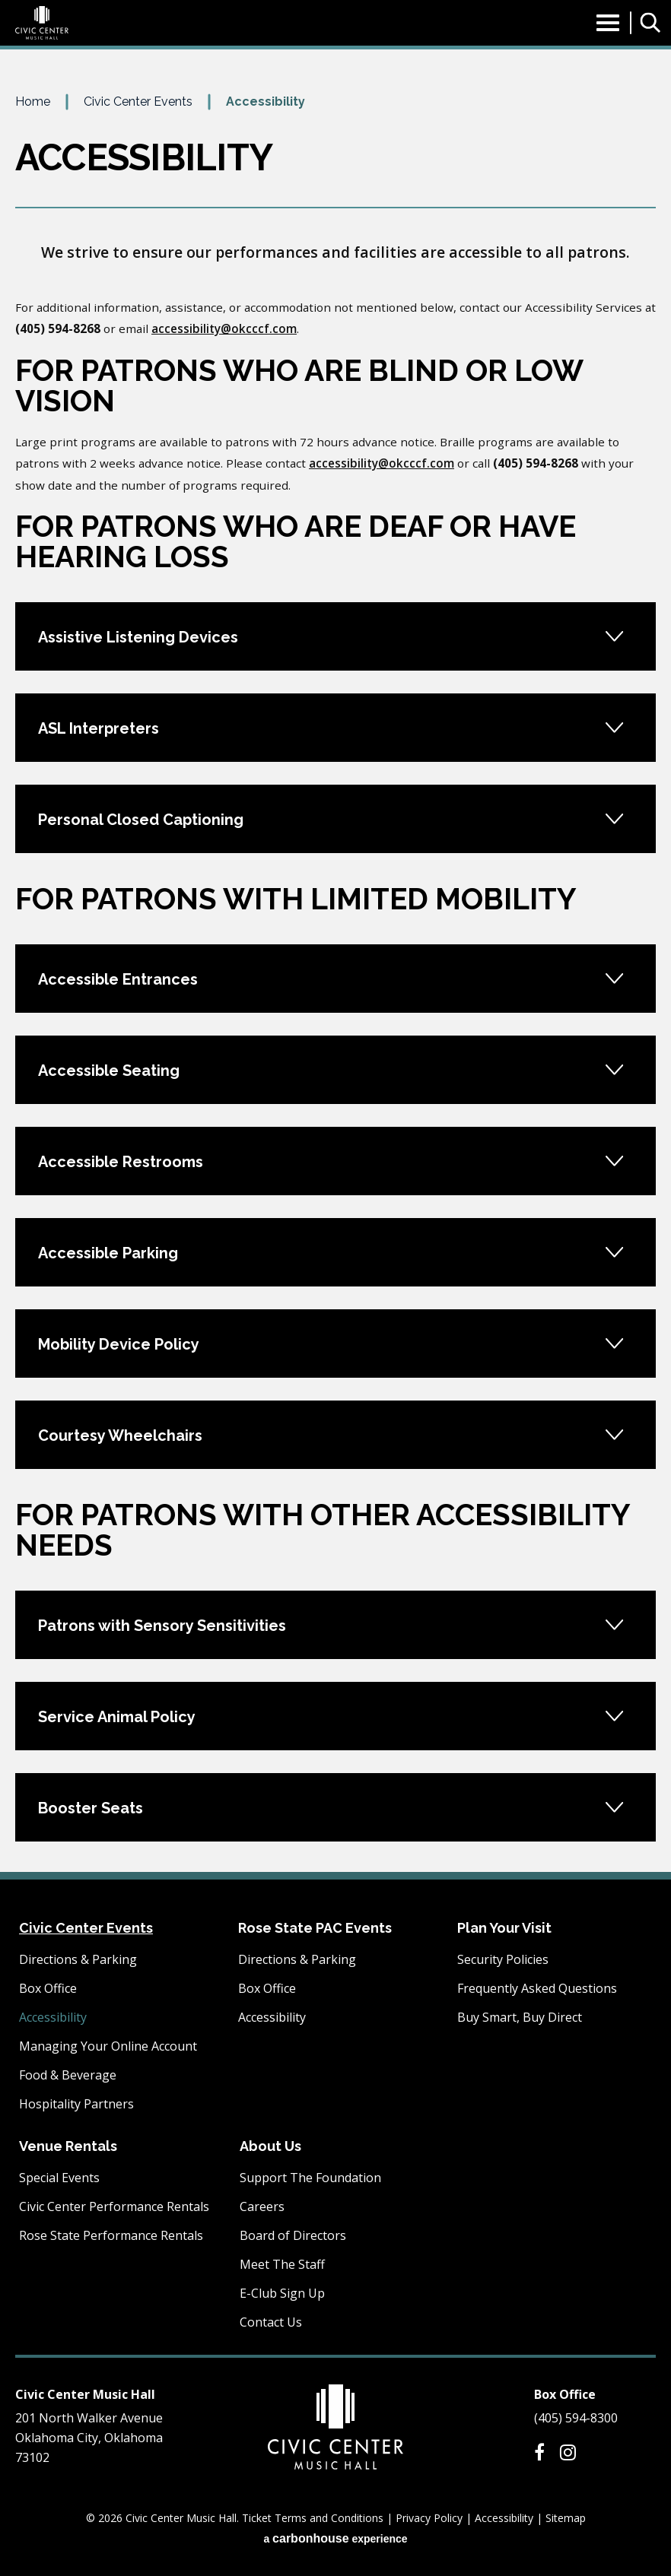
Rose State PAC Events (315, 1928)
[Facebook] (539, 2452)
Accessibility (53, 2017)
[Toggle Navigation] (608, 27)
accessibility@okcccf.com (224, 328)
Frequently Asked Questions (537, 1988)
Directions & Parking (78, 1959)
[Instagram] (568, 2452)
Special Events (59, 2177)
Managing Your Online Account (108, 2046)
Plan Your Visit (504, 1928)
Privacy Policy (429, 2518)
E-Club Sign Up (282, 2293)
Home (32, 101)
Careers (262, 2206)
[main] (335, 981)
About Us (270, 2146)
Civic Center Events (138, 101)
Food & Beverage (67, 2075)
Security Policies (503, 1959)
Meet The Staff (282, 2264)
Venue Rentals (68, 2146)
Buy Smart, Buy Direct (519, 2017)
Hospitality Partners (76, 2103)
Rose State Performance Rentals (111, 2235)
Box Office (48, 1988)
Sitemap (565, 2518)
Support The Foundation (310, 2177)
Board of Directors (293, 2235)
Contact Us (271, 2322)
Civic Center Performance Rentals (114, 2206)
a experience (335, 2538)
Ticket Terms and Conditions (312, 2518)
